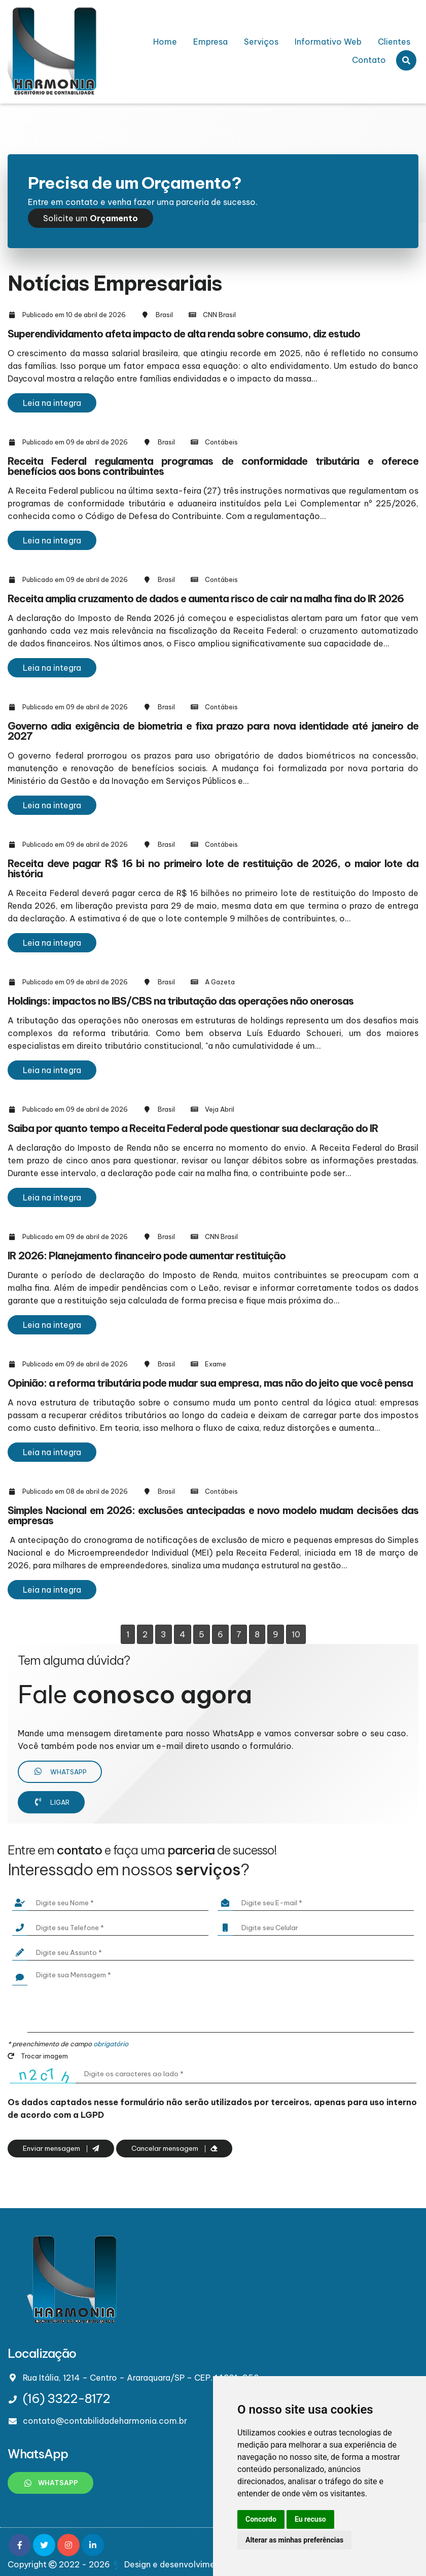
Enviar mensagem (61, 2148)
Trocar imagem (38, 2056)
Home (165, 42)
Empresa (210, 42)
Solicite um (90, 218)
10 (296, 1634)
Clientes (394, 42)
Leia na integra (52, 403)
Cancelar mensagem (174, 2148)
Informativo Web (328, 42)
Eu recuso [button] (310, 2519)
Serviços (261, 42)
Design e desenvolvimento (171, 2564)
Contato (369, 60)
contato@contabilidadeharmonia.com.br (105, 2421)
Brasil (164, 315)
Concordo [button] (260, 2519)
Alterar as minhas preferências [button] (294, 2540)
